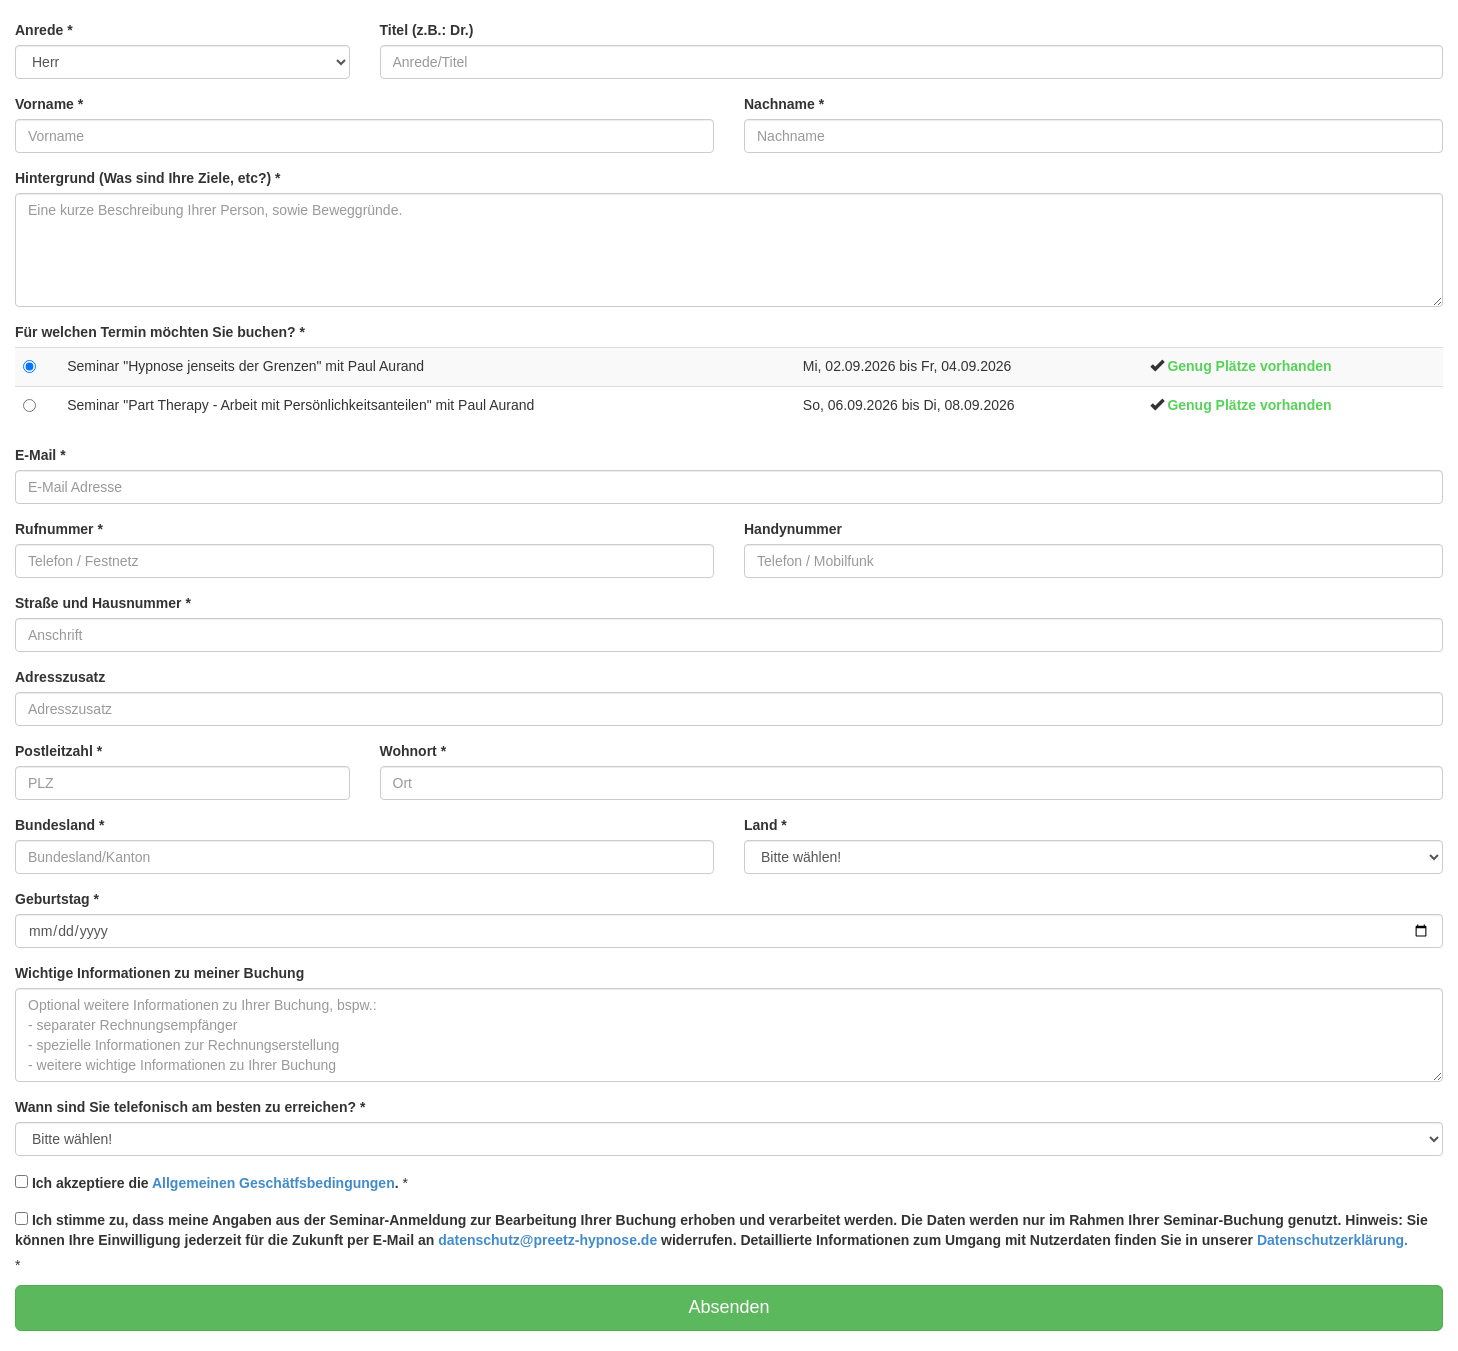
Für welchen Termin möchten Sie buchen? (160, 332)
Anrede (44, 30)
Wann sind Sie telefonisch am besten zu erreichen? (190, 1107)
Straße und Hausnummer (103, 603)
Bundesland (59, 825)
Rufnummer (59, 529)
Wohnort (413, 751)
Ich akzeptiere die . (207, 1183)
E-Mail (40, 455)
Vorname (49, 104)
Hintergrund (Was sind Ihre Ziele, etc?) (148, 178)
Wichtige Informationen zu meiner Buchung (159, 973)
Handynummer (793, 529)
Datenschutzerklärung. (1332, 1240)
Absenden (728, 1307)
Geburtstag (57, 899)
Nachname (784, 104)
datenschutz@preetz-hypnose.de (547, 1240)
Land (765, 825)
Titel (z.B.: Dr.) (427, 30)
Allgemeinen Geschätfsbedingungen (273, 1183)
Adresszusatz (60, 677)
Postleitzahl (58, 751)
